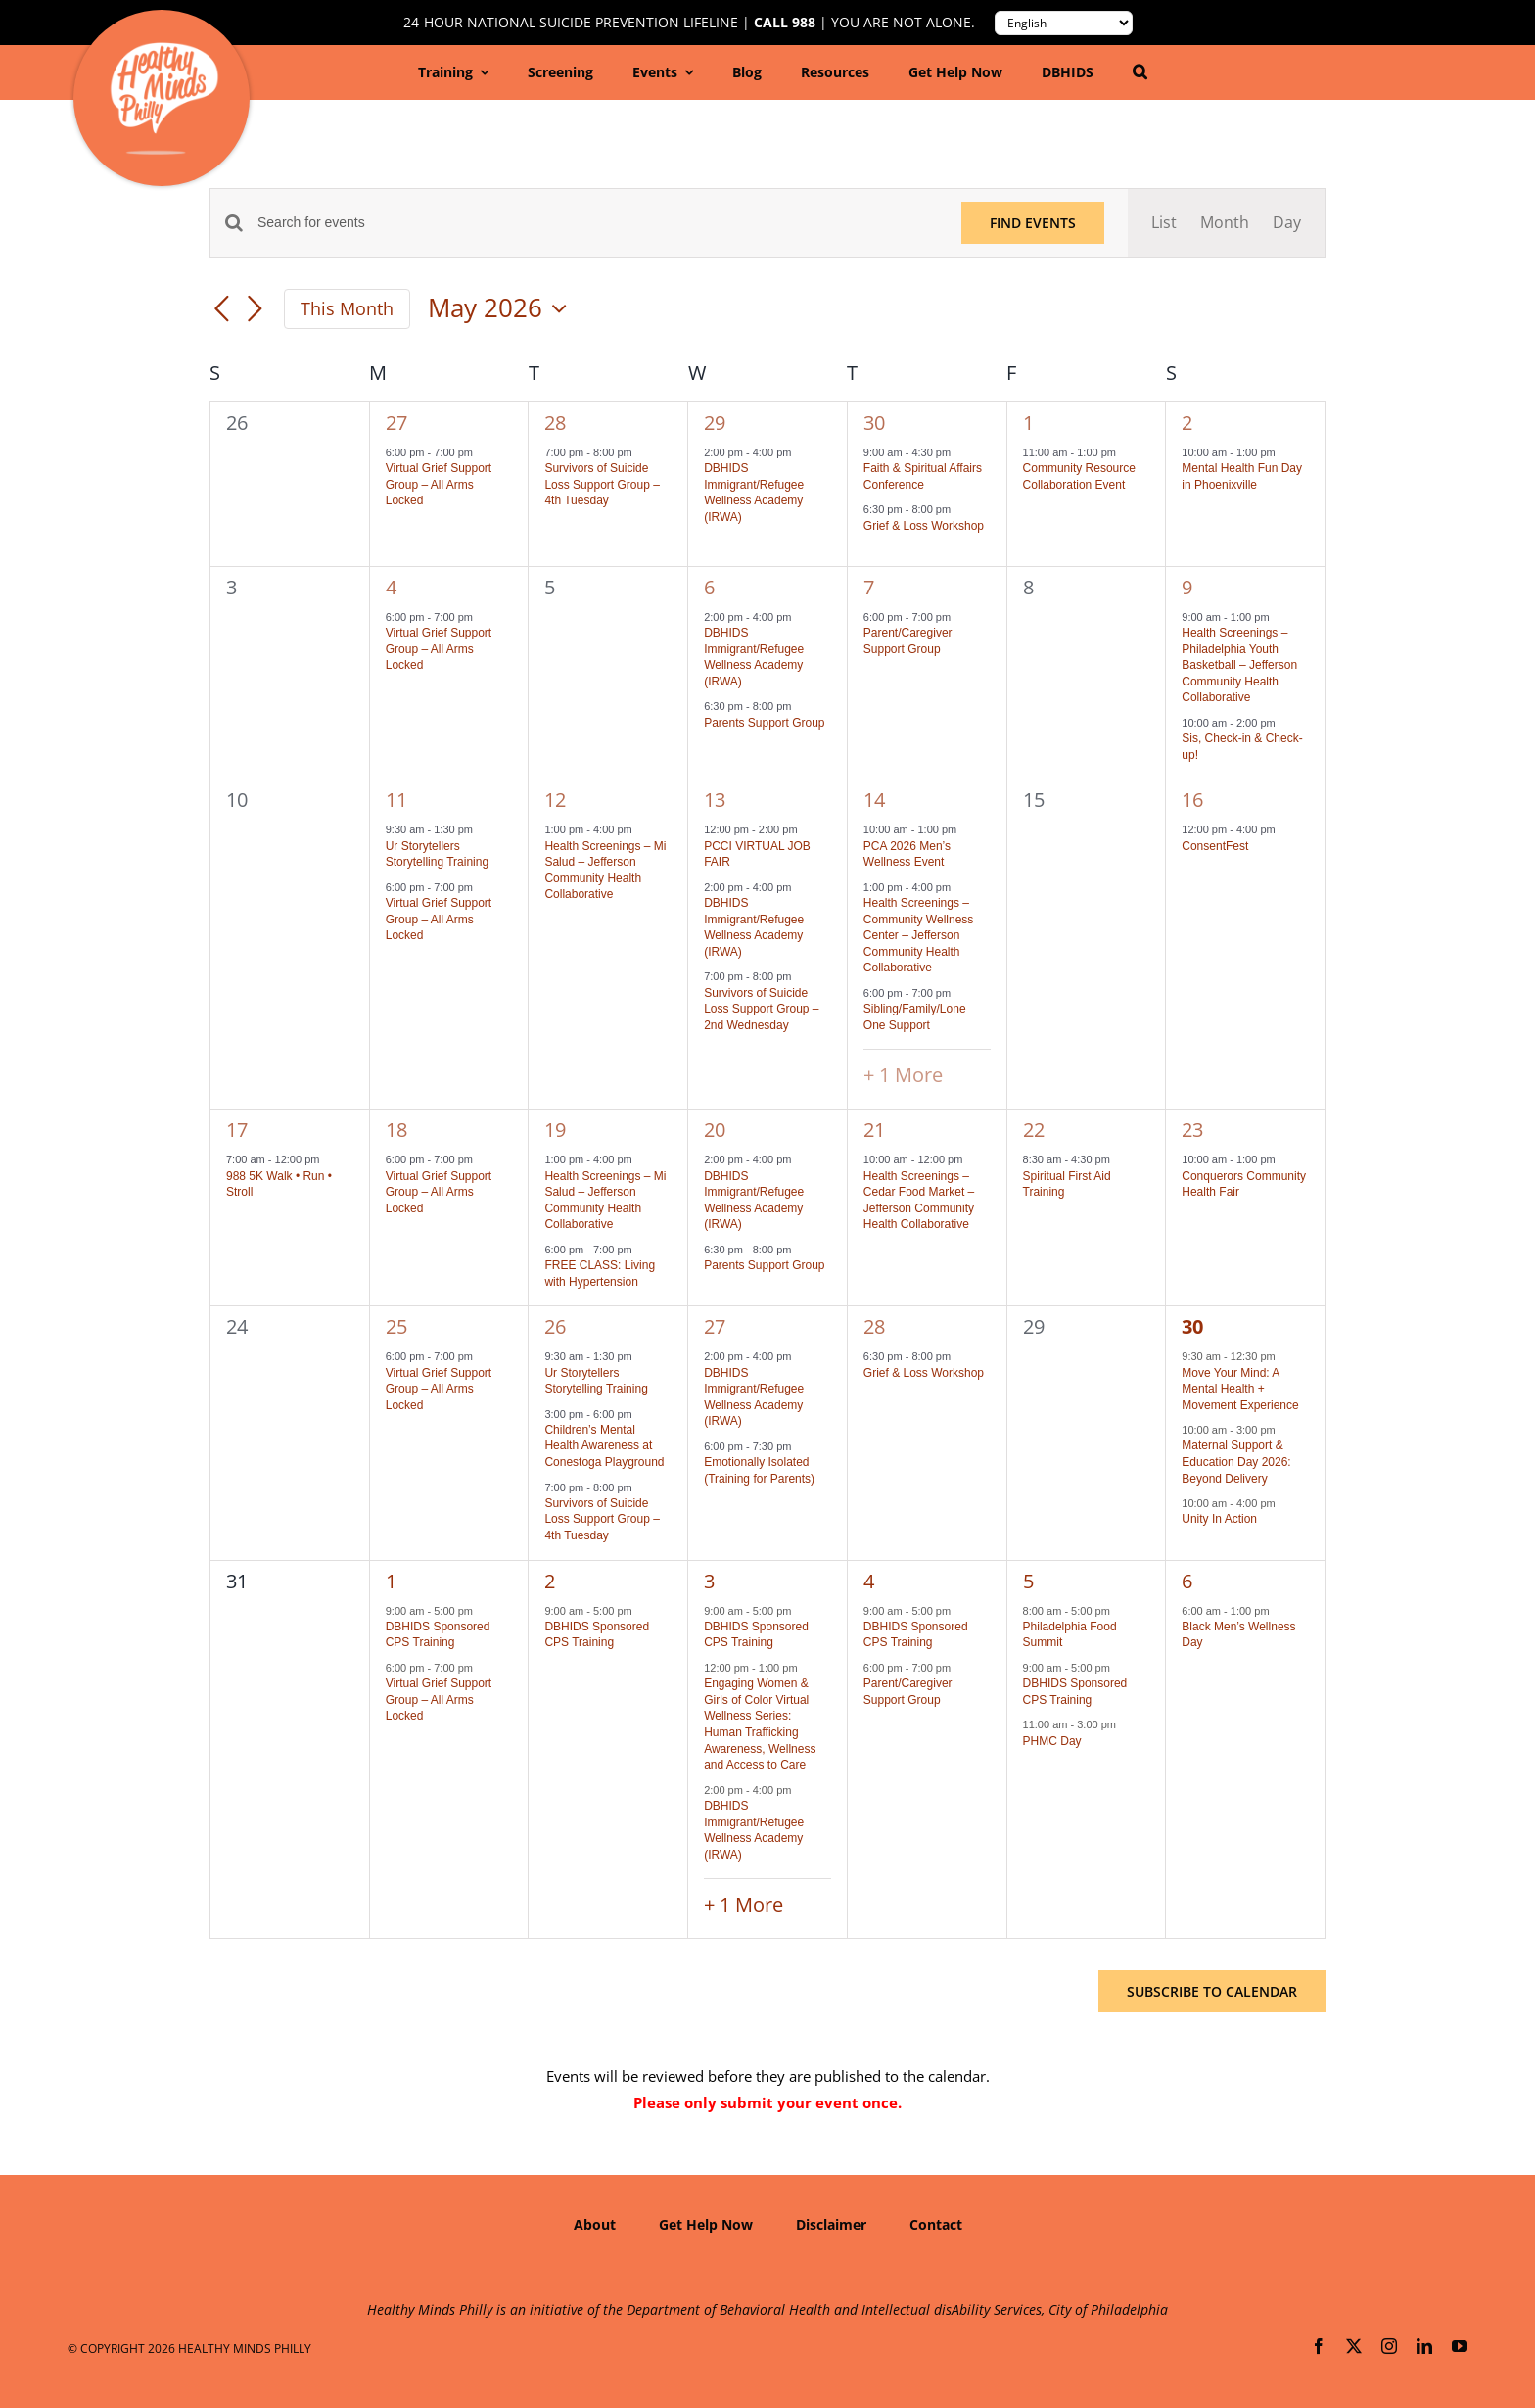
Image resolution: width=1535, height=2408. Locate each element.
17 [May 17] (237, 1129)
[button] (1140, 72)
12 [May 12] (555, 799)
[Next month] (254, 310)
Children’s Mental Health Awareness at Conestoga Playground (604, 1446)
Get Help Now (706, 2224)
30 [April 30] (874, 422)
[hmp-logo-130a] (164, 50)
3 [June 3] (709, 1581)
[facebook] (1318, 2346)
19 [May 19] (555, 1129)
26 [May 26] (555, 1326)
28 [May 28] (874, 1326)
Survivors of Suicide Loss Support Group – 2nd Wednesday (761, 1009)
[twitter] (1354, 2346)
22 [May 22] (1034, 1129)
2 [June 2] (549, 1581)
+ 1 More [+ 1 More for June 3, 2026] (743, 1904)
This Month (347, 308)
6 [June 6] (1187, 1581)
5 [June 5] (1028, 1581)
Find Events (1033, 222)
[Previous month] (221, 310)
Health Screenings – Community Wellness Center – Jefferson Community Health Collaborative (918, 935)
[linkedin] (1424, 2346)
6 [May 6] (709, 587)
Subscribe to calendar (1212, 1991)
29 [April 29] (714, 422)
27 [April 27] (396, 422)
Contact (935, 2224)
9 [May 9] (1187, 587)
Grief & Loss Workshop (923, 526)
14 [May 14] (874, 799)
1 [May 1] (1028, 422)
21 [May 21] (874, 1129)
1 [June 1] (391, 1581)
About (595, 2224)
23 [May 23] (1192, 1129)
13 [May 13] (714, 799)
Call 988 (784, 22)
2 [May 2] (1187, 422)
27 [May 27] (714, 1326)
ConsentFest (1215, 846)
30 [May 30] (1192, 1326)
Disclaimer (831, 2224)
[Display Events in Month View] (1224, 223)
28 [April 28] (555, 422)
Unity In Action (1219, 1519)
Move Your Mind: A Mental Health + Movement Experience (1240, 1389)
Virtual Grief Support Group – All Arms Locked (439, 484)
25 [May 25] (396, 1326)
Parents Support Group (764, 723)
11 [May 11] (396, 799)
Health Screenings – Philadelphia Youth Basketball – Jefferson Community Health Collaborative (1239, 665)
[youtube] (1459, 2346)
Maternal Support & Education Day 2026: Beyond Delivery (1236, 1462)
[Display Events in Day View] (1287, 223)
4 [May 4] (391, 587)
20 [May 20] (714, 1129)
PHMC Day (1052, 1741)
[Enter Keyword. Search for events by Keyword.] (597, 223)
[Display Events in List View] (1164, 223)
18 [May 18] (396, 1129)
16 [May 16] (1192, 799)
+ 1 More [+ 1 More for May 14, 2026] (903, 1075)
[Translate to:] (1064, 23)
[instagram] (1389, 2346)
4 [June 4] (868, 1581)
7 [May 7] (868, 587)
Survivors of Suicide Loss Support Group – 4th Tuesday (601, 484)
